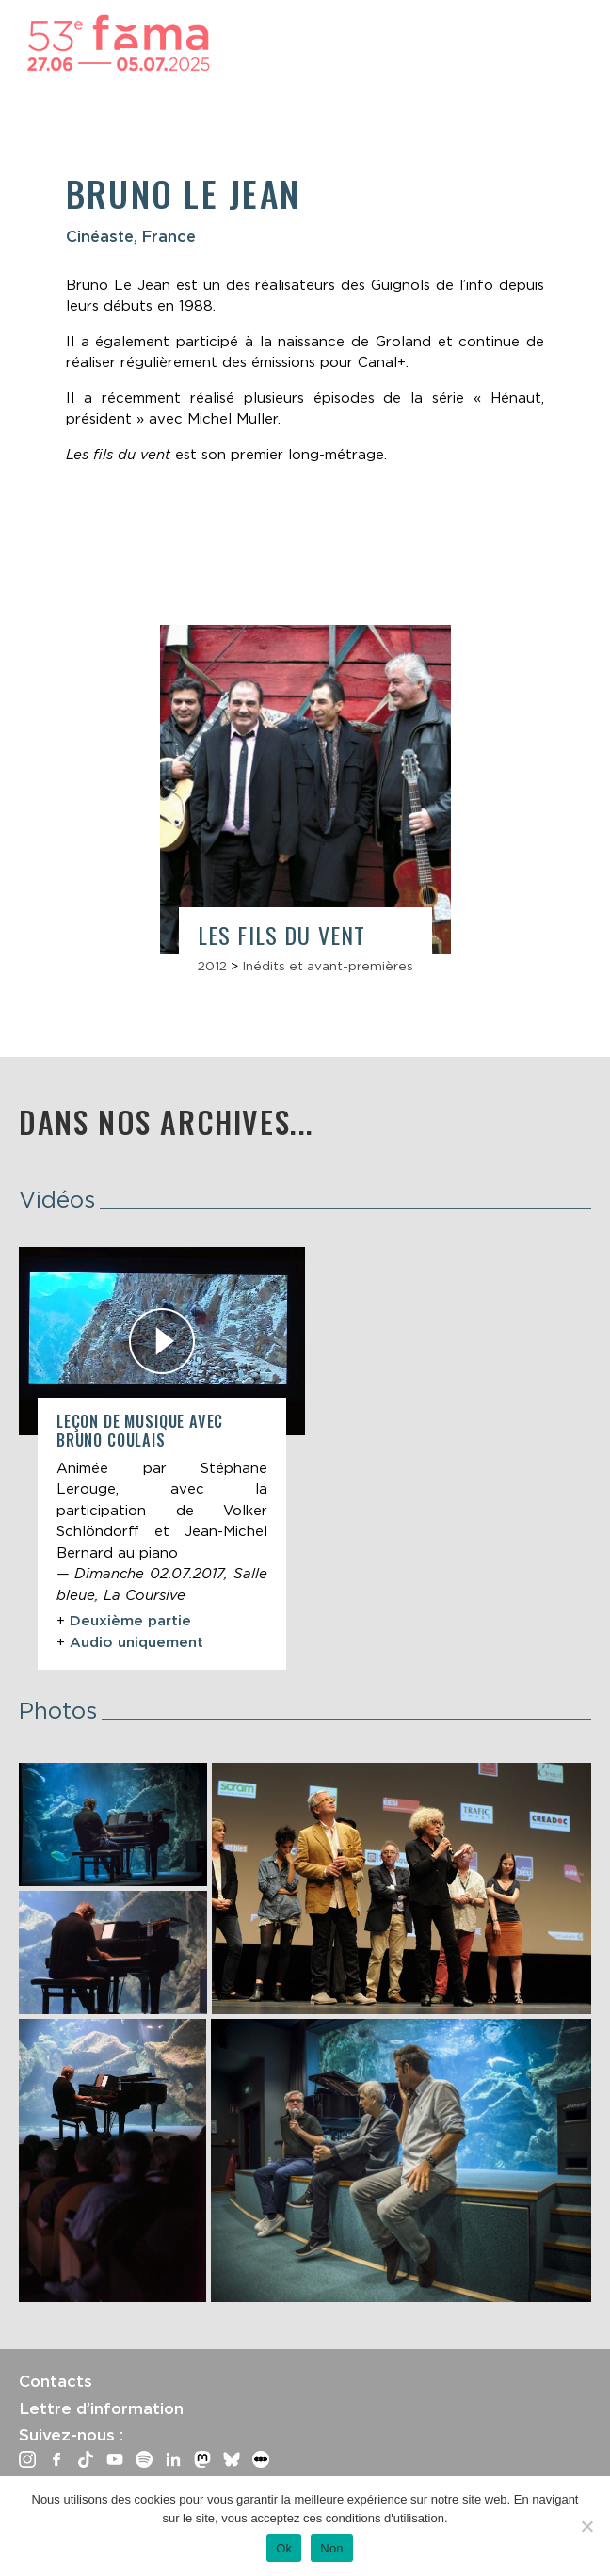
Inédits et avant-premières (327, 965)
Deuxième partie (130, 1620)
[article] (162, 1458)
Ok (284, 2548)
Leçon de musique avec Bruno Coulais (139, 1430)
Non (332, 2548)
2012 (212, 965)
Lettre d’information (101, 2408)
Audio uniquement (136, 1642)
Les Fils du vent (282, 935)
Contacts (55, 2381)
